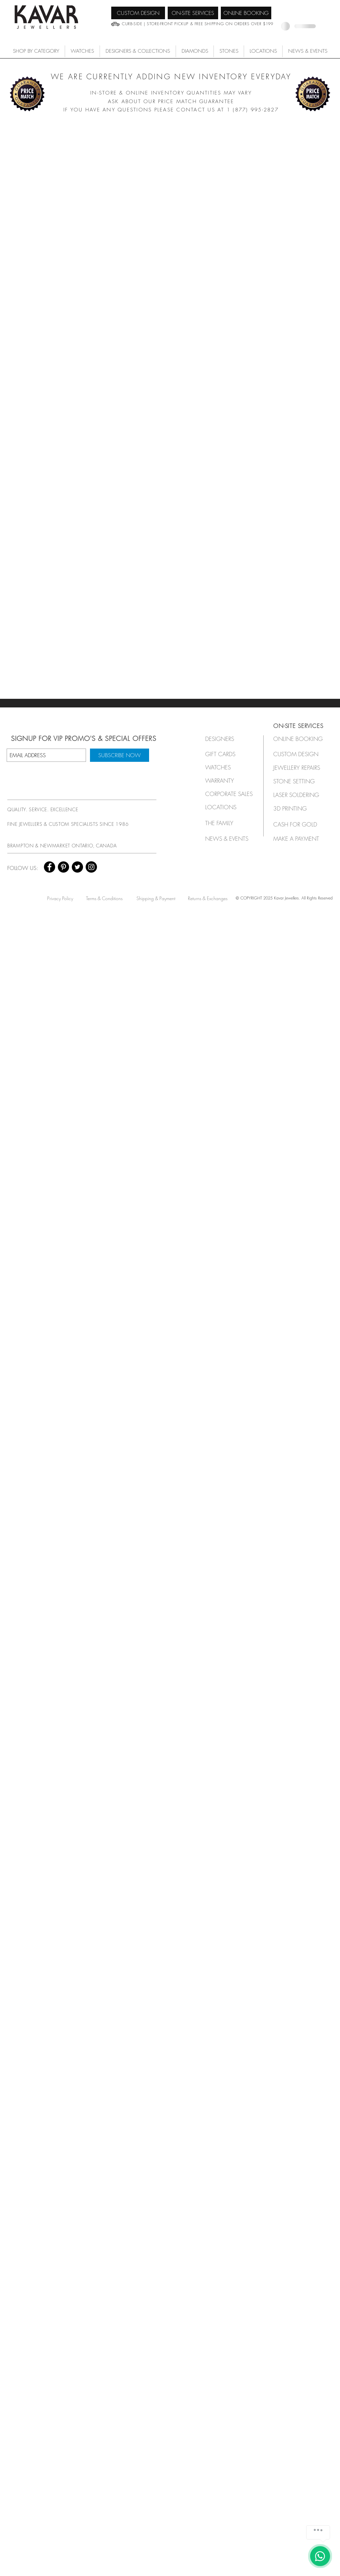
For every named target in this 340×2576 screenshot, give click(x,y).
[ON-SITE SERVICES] (193, 13)
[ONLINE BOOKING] (246, 13)
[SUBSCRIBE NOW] (119, 755)
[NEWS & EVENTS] (229, 838)
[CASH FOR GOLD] (298, 824)
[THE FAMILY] (227, 823)
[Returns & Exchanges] (207, 898)
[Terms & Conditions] (104, 898)
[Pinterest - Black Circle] (63, 867)
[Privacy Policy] (60, 898)
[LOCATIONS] (227, 807)
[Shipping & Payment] (156, 898)
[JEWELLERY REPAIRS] (303, 767)
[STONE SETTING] (298, 781)
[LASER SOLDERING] (300, 795)
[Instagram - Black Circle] (91, 867)
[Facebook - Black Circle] (49, 867)
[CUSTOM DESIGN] (138, 13)
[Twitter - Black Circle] (77, 867)
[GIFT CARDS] (227, 754)
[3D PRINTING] (298, 808)
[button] (82, 51)
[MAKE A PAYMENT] (298, 838)
